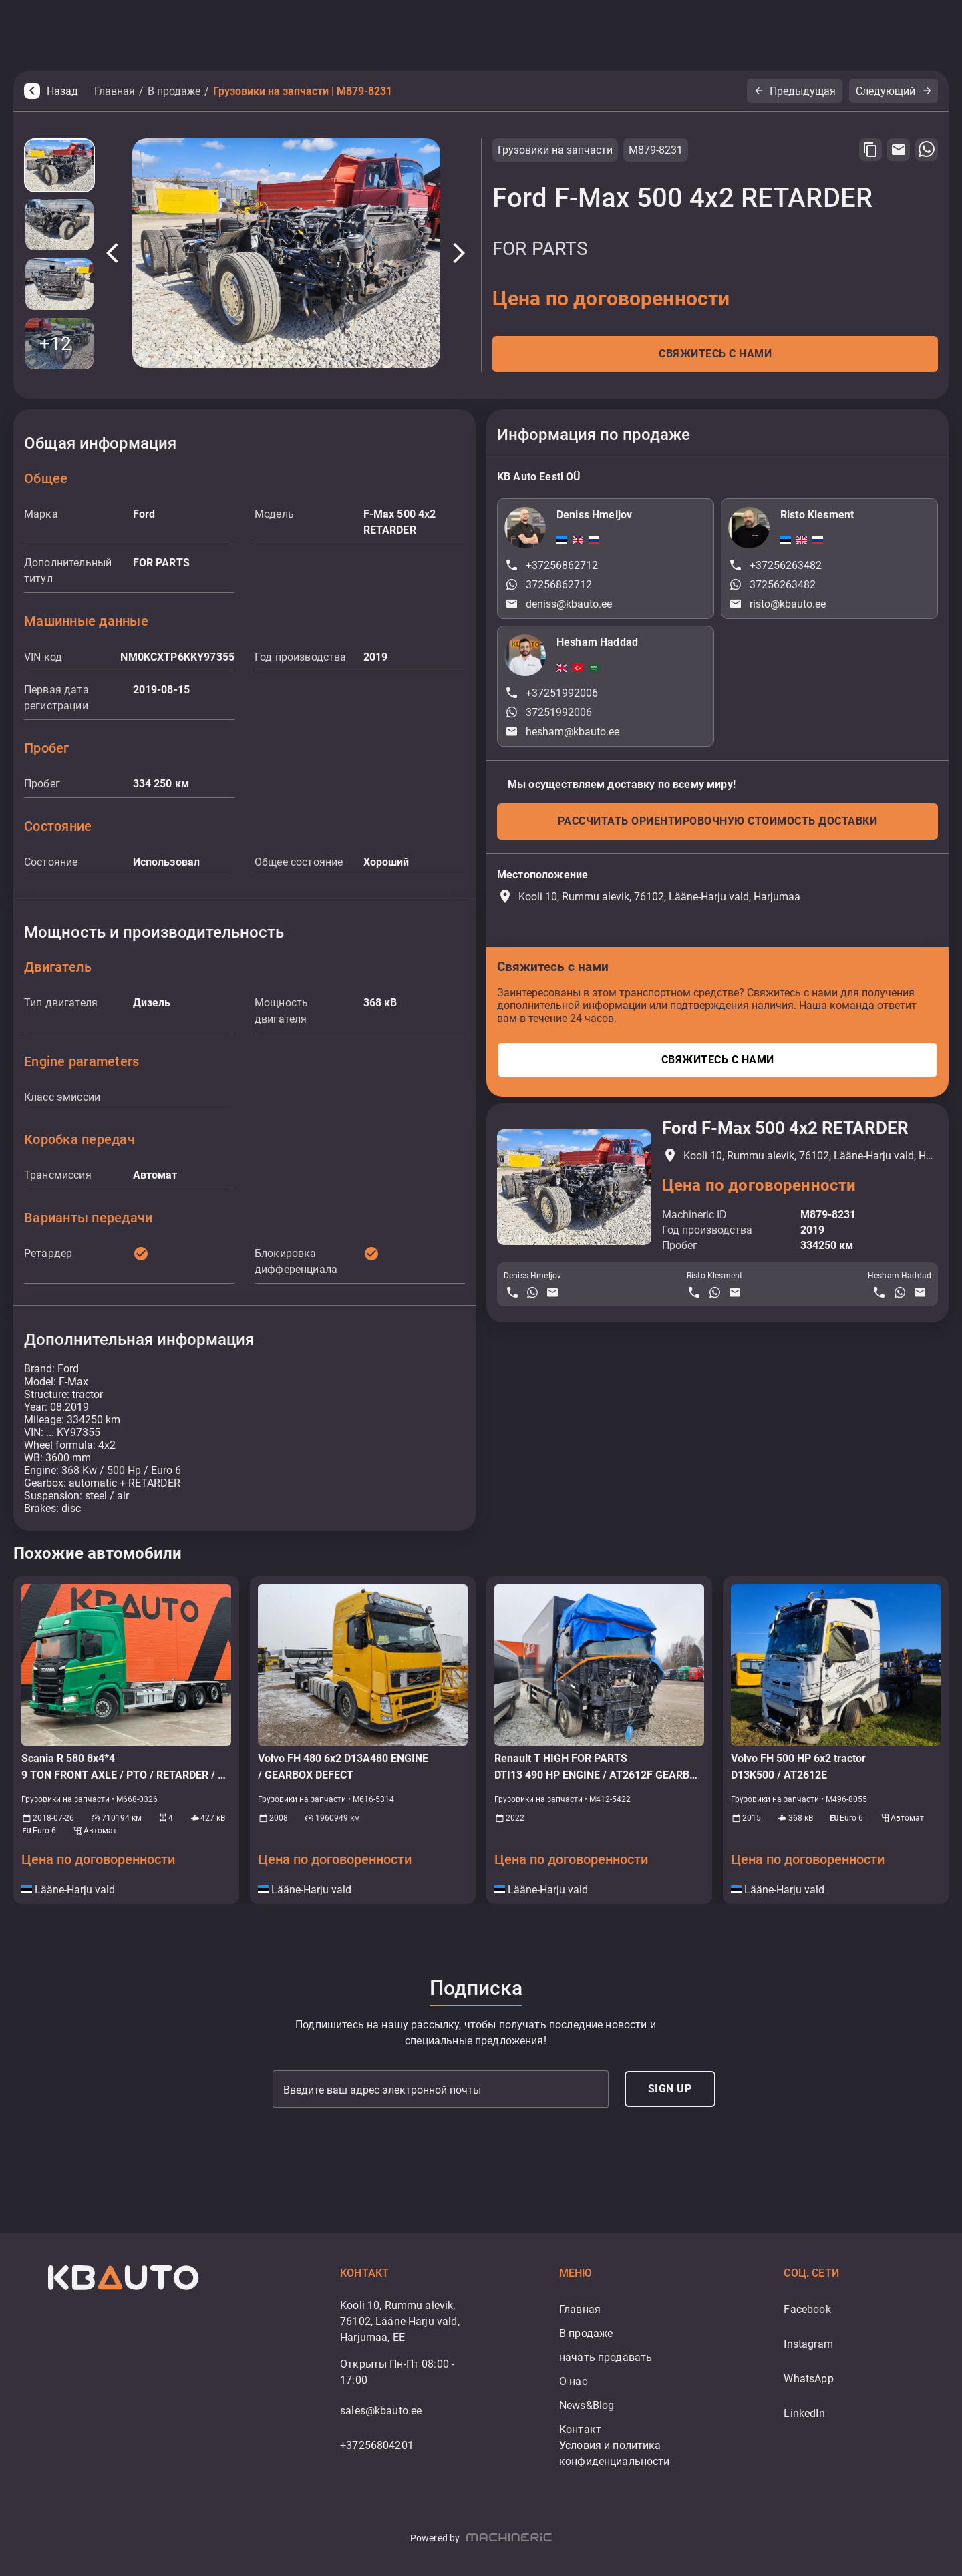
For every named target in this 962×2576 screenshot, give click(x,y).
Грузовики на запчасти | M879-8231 (302, 91)
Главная (114, 91)
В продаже (174, 91)
